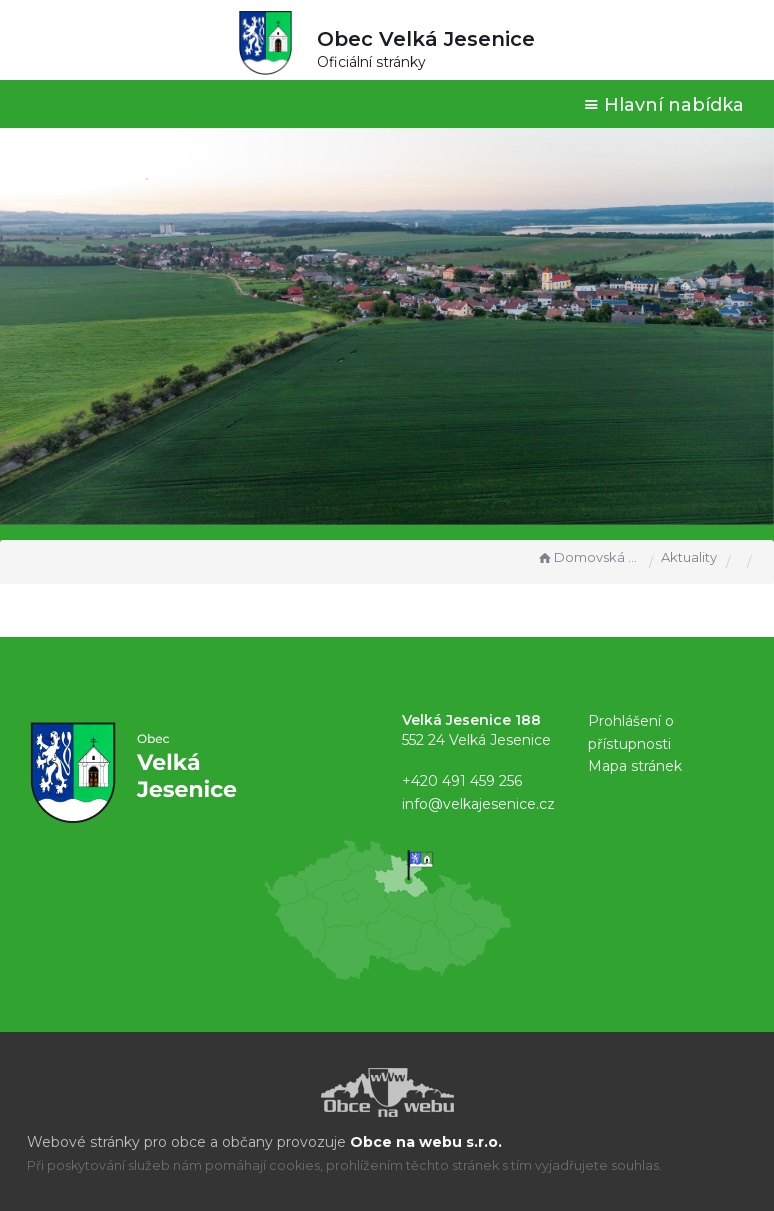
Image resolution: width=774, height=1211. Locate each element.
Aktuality (689, 557)
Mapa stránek (635, 766)
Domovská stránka (588, 557)
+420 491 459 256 (462, 781)
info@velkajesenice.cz (478, 804)
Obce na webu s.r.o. (426, 1142)
